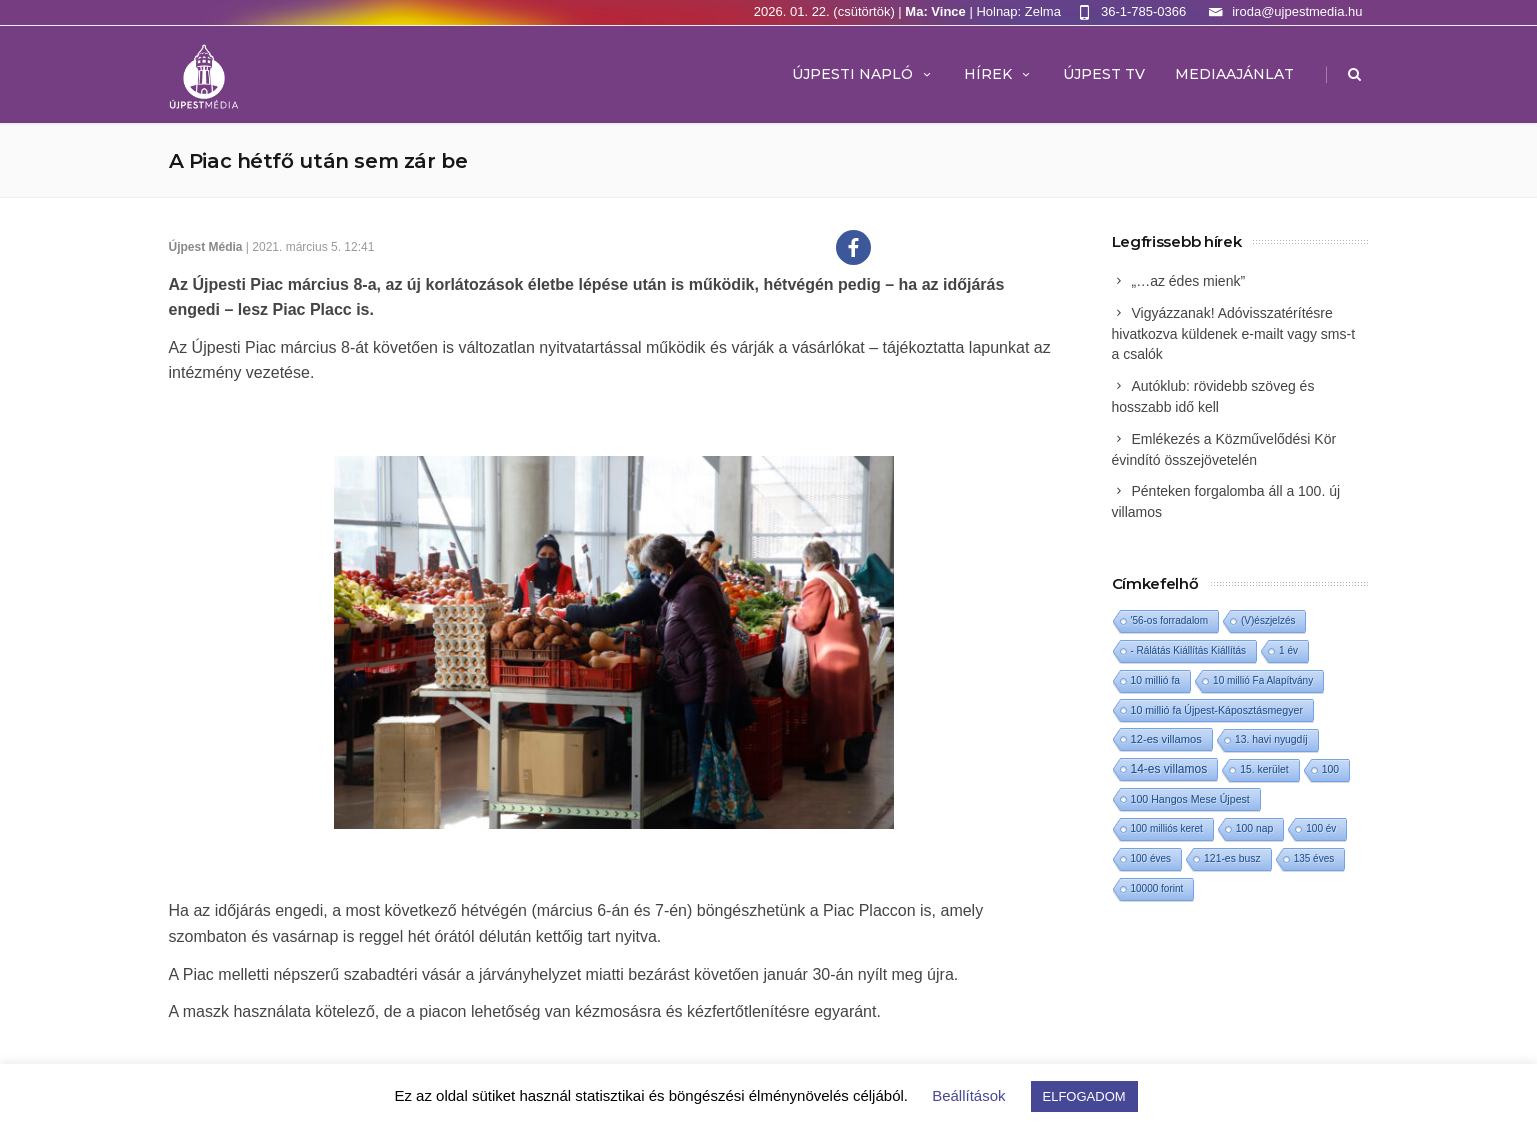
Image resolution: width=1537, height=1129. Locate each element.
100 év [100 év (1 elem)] (1321, 828)
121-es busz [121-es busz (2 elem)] (1232, 858)
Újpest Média (206, 247)
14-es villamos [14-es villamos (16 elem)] (1169, 769)
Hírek (998, 74)
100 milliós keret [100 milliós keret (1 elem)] (1167, 828)
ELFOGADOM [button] (1084, 1096)
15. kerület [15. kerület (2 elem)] (1264, 769)
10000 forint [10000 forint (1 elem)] (1157, 888)
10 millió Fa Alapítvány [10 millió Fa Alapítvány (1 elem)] (1263, 680)
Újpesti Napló (863, 74)
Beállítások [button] (968, 1095)
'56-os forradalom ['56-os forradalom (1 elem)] (1170, 620)
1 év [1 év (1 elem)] (1288, 650)
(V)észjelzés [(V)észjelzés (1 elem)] (1268, 620)
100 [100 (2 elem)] (1330, 769)
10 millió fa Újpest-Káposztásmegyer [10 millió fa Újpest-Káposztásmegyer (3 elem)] (1217, 710)
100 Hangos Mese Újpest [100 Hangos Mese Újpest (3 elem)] (1190, 799)
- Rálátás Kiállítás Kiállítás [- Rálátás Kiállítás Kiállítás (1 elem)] (1189, 650)
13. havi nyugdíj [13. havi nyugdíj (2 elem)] (1271, 739)
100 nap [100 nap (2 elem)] (1255, 828)
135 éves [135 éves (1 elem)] (1314, 858)
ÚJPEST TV (1104, 74)
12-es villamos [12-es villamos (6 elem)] (1166, 739)
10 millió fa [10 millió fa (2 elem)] (1156, 680)
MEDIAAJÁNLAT (1234, 74)
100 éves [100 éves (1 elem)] (1151, 858)
